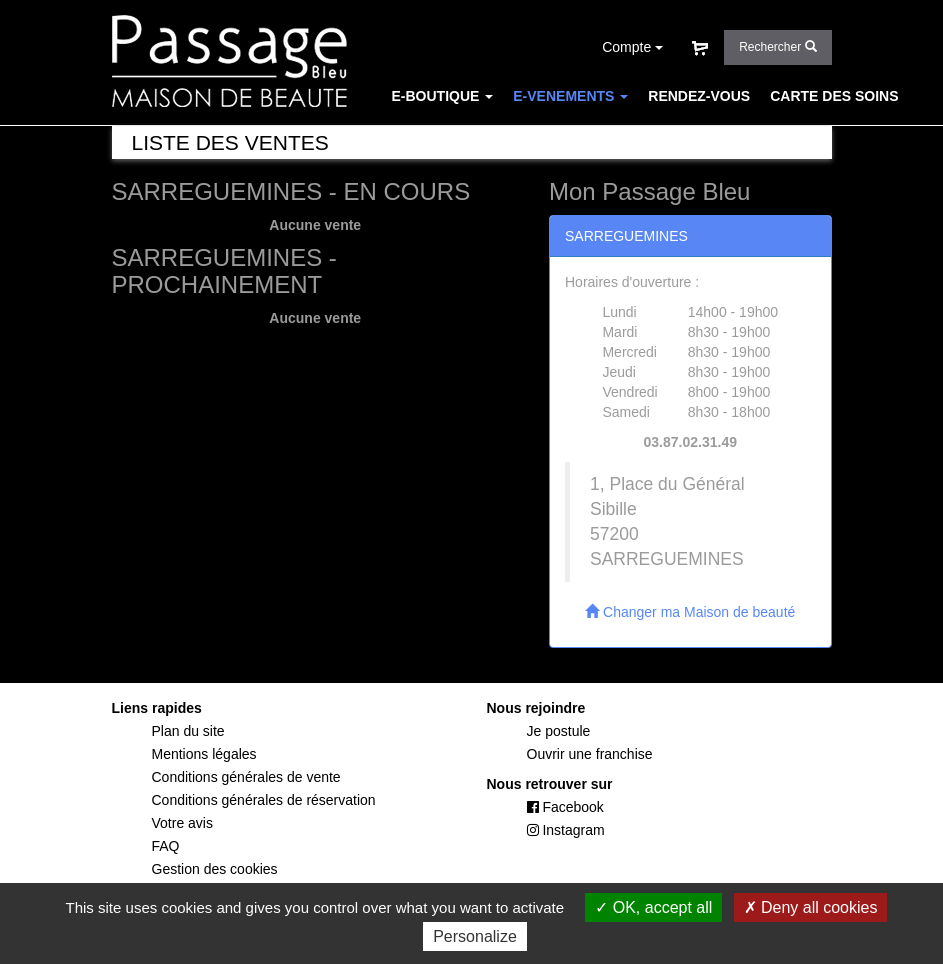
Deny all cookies (811, 907)
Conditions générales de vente (246, 777)
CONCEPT (426, 136)
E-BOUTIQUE (443, 96)
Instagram (566, 830)
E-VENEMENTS (570, 96)
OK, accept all (653, 907)
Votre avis (182, 823)
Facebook (565, 807)
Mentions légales (204, 754)
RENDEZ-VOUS (699, 96)
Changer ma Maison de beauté (690, 612)
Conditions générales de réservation (264, 800)
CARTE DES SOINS (834, 96)
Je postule (559, 731)
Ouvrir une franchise (590, 754)
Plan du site (188, 731)
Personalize (475, 936)
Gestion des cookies (215, 869)
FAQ (494, 136)
